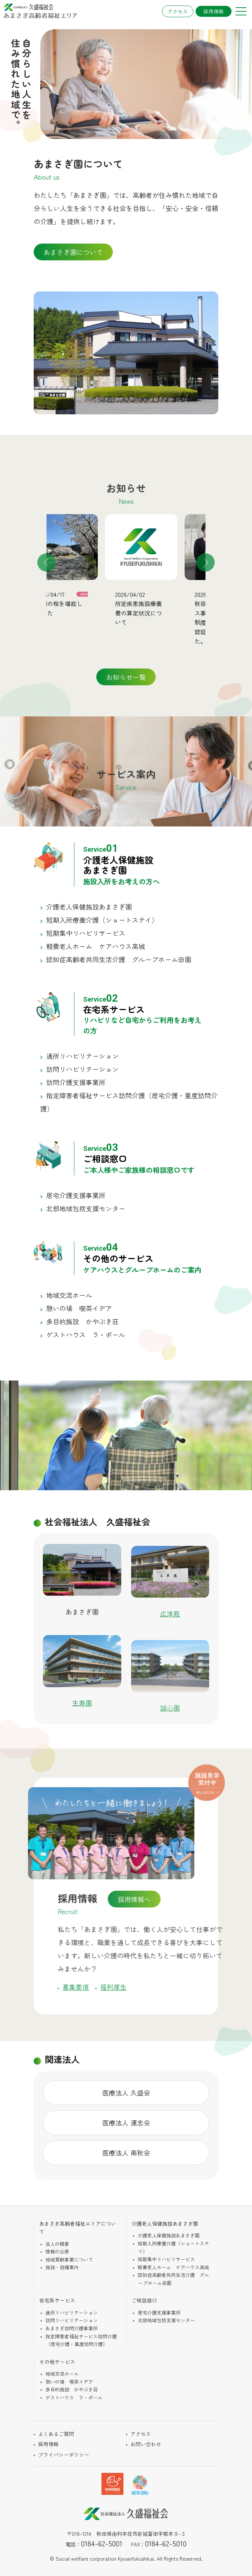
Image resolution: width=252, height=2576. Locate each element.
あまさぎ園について (73, 252)
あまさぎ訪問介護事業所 (71, 2328)
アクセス (177, 11)
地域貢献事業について (69, 2259)
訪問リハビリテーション (82, 1069)
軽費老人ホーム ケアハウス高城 (95, 946)
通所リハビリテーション (82, 1056)
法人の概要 (57, 2243)
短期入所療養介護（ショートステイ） (102, 919)
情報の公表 (57, 2251)
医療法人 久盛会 (126, 2092)
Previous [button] (46, 562)
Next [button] (205, 562)
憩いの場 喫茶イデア (79, 1308)
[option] (86, 571)
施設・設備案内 (62, 2267)
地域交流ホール (69, 1295)
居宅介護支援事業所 (75, 1195)
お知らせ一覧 (126, 677)
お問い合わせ (145, 2444)
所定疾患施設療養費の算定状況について (163, 612)
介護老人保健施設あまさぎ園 (89, 906)
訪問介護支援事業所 (75, 1082)
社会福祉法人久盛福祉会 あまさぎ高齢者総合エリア (40, 11)
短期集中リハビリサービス (85, 933)
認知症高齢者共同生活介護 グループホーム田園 (118, 959)
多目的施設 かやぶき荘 (82, 1321)
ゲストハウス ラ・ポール (85, 1334)
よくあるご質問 (56, 2433)
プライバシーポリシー (63, 2454)
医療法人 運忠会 (126, 2122)
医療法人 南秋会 (126, 2152)
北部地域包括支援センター (85, 1208)
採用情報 (213, 11)
